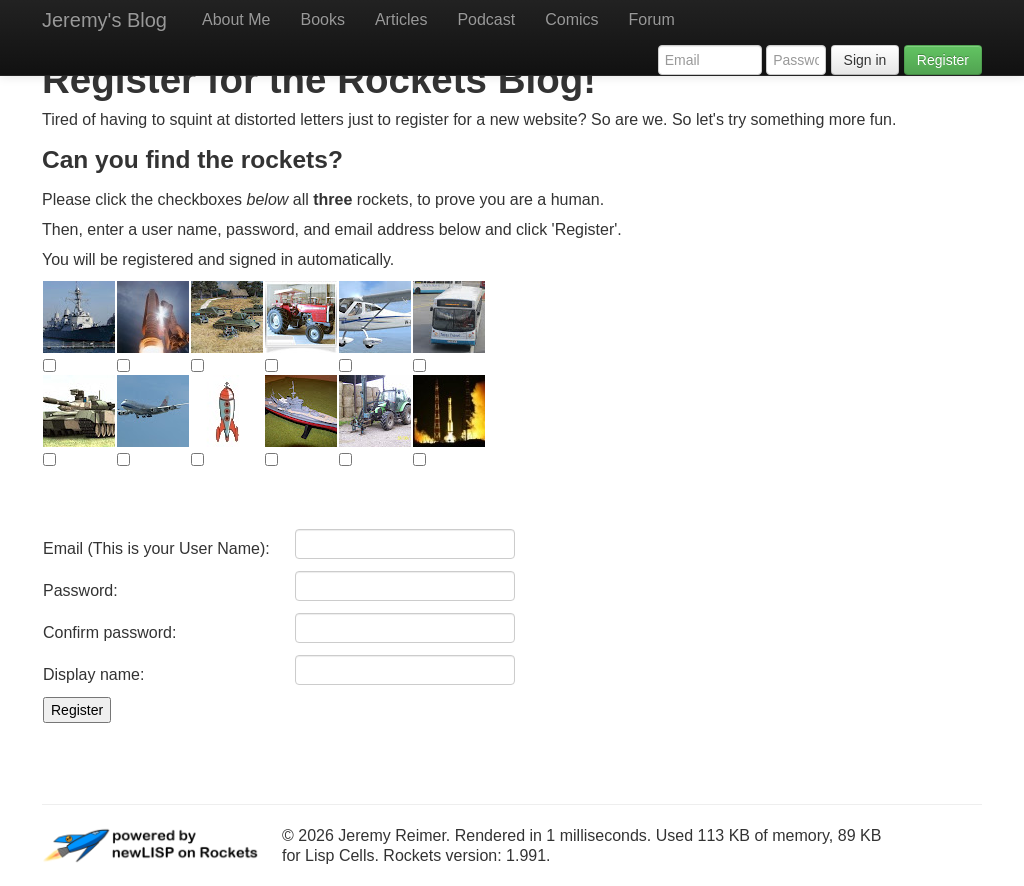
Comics (571, 19)
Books (322, 19)
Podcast (486, 19)
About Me (236, 19)
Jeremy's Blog (104, 20)
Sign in (865, 60)
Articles (401, 19)
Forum (652, 19)
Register (943, 60)
